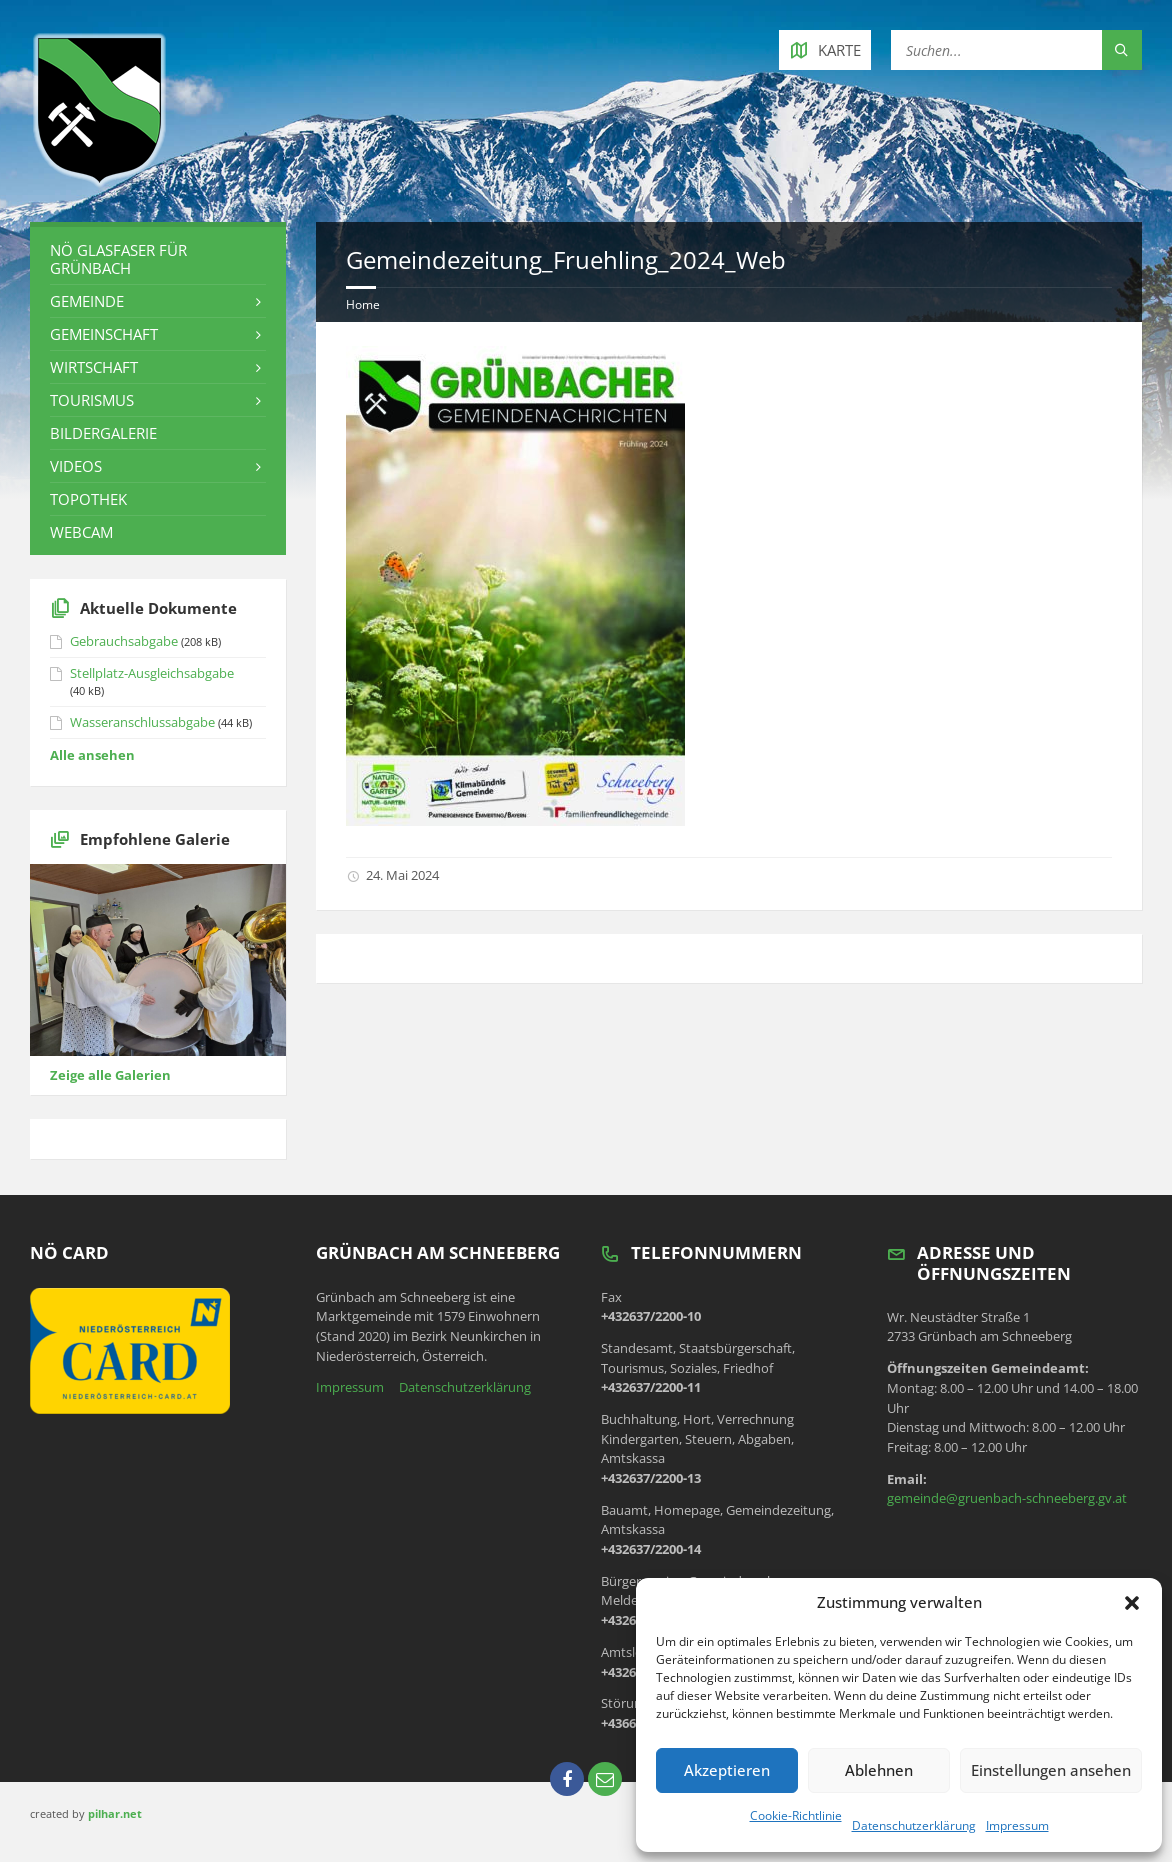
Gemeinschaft (104, 334)
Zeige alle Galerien (110, 1075)
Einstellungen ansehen (1051, 1770)
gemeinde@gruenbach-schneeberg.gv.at (1007, 1498)
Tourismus (92, 400)
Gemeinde (87, 301)
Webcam (81, 532)
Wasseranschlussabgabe (142, 722)
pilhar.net (115, 1813)
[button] (1132, 1603)
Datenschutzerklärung (914, 1825)
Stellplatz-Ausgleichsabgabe (152, 673)
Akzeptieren (727, 1770)
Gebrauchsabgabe (124, 641)
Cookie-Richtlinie (796, 1815)
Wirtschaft (94, 367)
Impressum (1017, 1825)
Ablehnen (879, 1770)
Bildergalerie (103, 433)
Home (363, 304)
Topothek (88, 499)
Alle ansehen (92, 755)
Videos (76, 466)
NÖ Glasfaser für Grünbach (118, 259)
